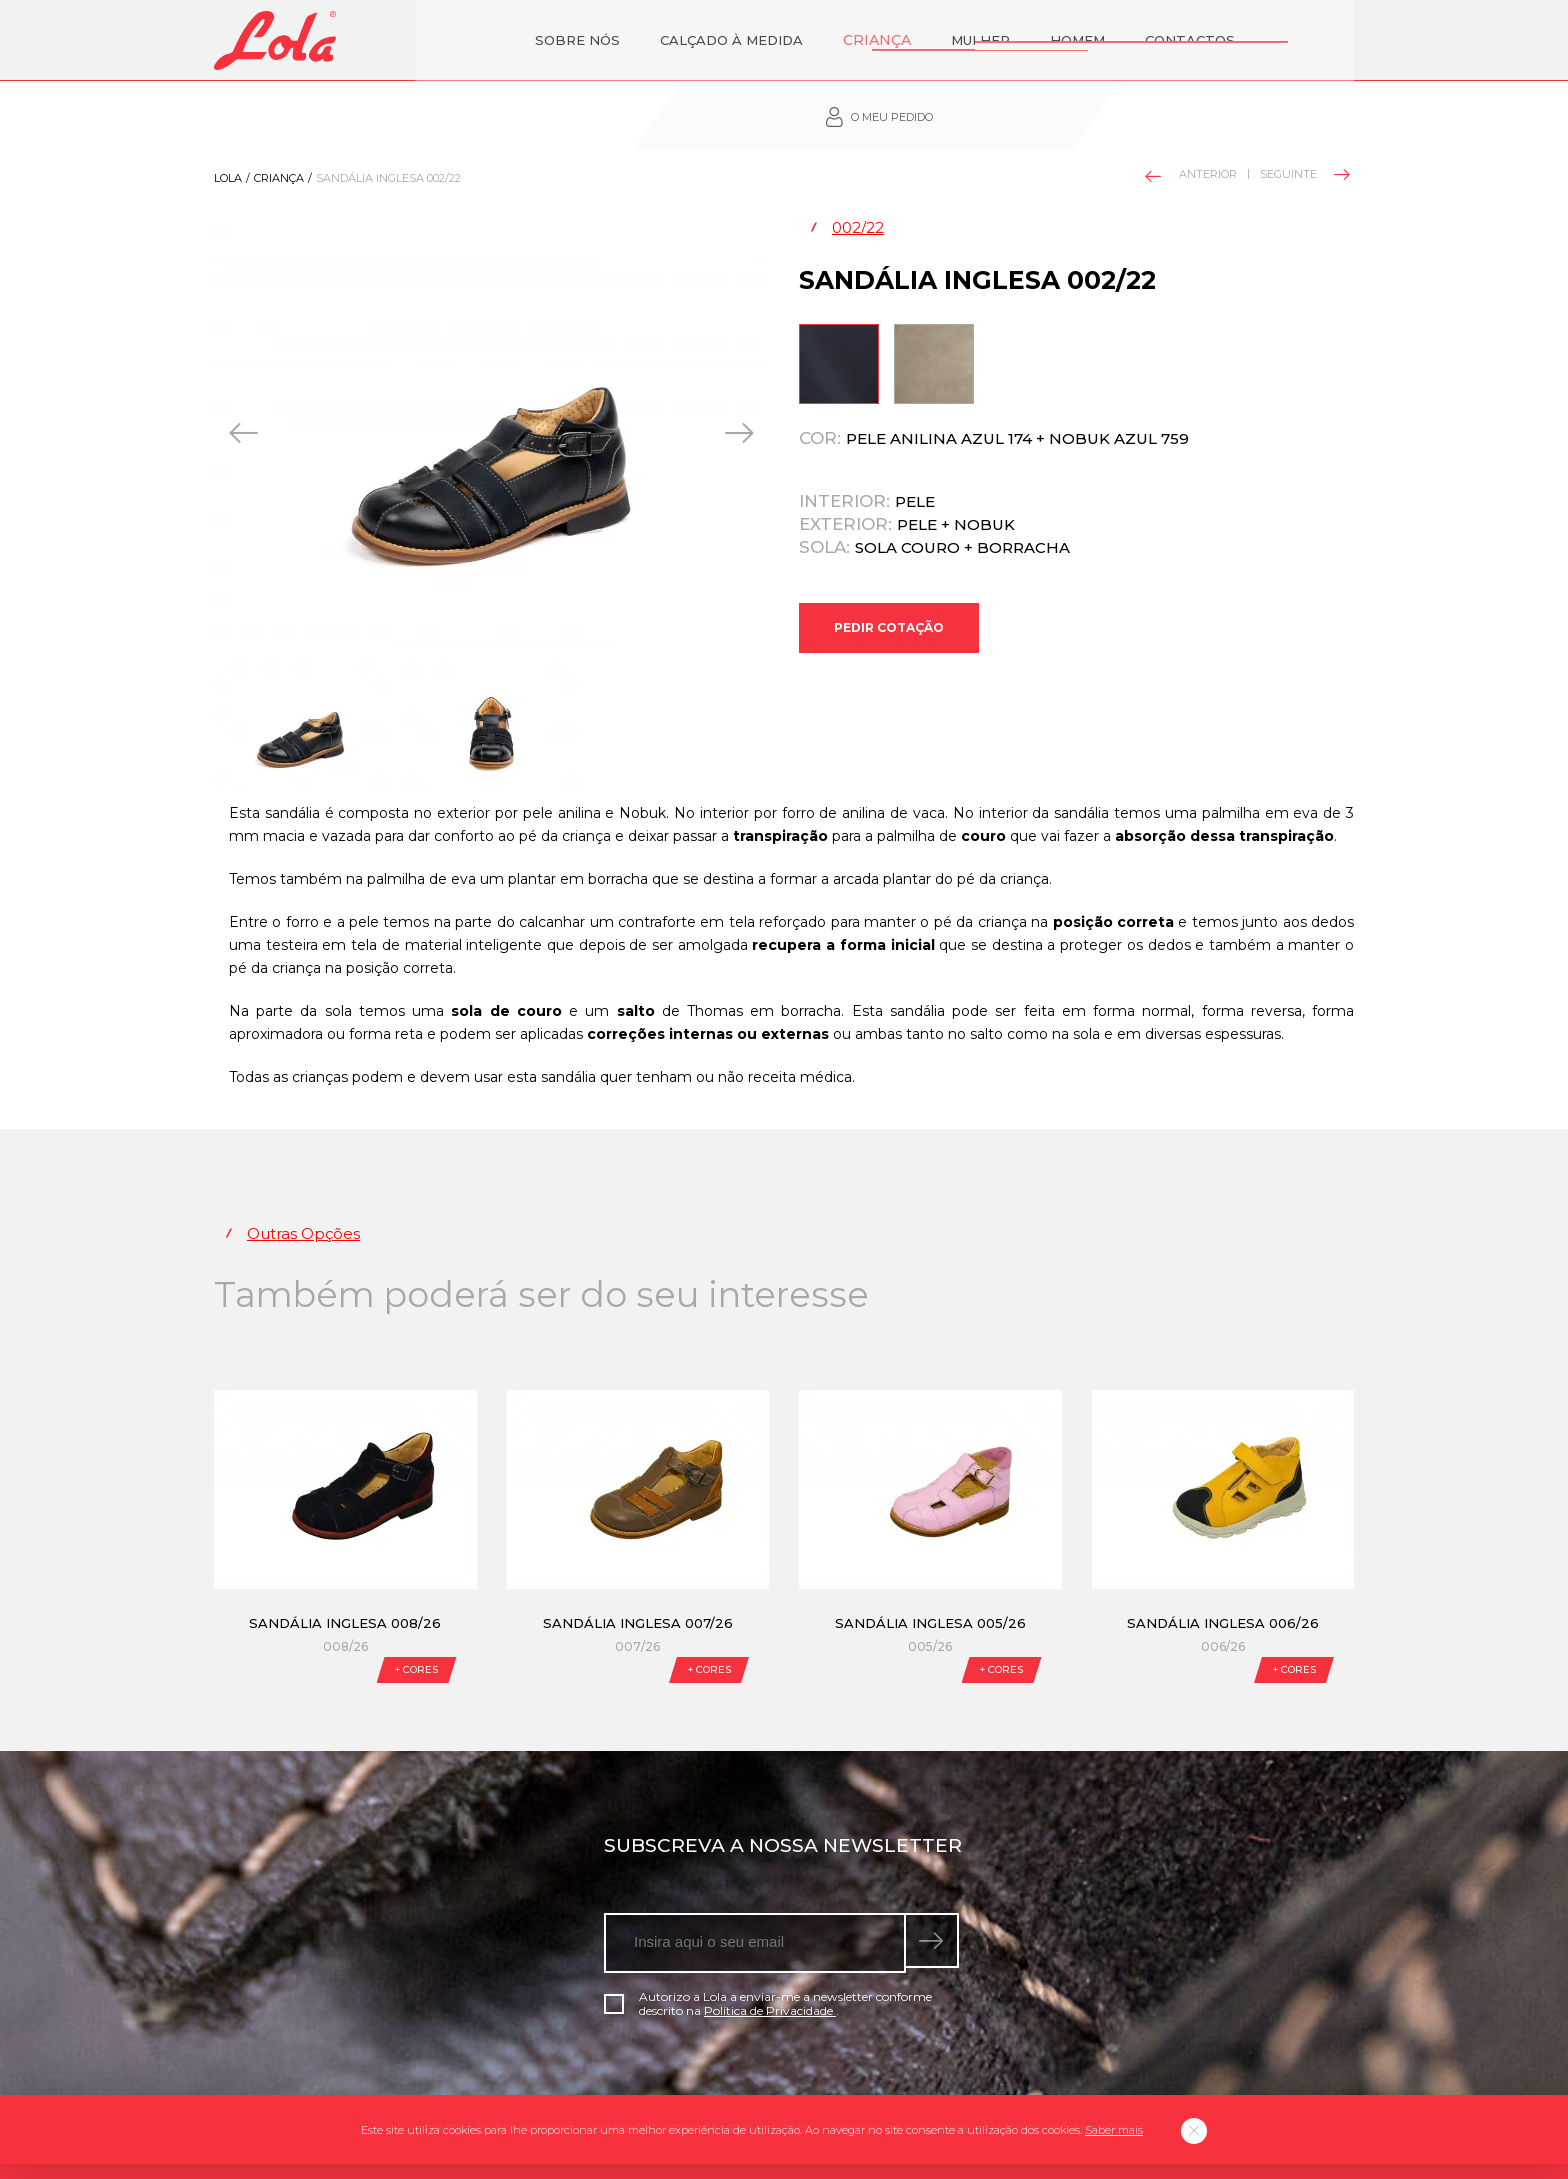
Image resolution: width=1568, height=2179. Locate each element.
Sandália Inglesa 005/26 (930, 1569)
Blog (797, 2075)
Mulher (880, 40)
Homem (977, 40)
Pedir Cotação (889, 581)
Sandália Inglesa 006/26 (1223, 1569)
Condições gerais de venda (676, 2075)
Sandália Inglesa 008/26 (345, 1569)
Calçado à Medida (636, 40)
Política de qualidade (902, 2075)
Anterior (1192, 121)
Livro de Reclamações (1059, 2075)
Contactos (1090, 40)
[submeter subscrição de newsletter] (935, 1889)
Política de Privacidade (770, 1956)
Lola (228, 124)
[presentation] (245, 379)
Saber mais (1114, 2130)
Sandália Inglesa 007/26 (638, 1569)
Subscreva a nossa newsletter (783, 1791)
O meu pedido (1249, 40)
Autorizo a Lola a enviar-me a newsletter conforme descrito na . (768, 1950)
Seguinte (1303, 120)
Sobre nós (482, 40)
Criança (779, 40)
